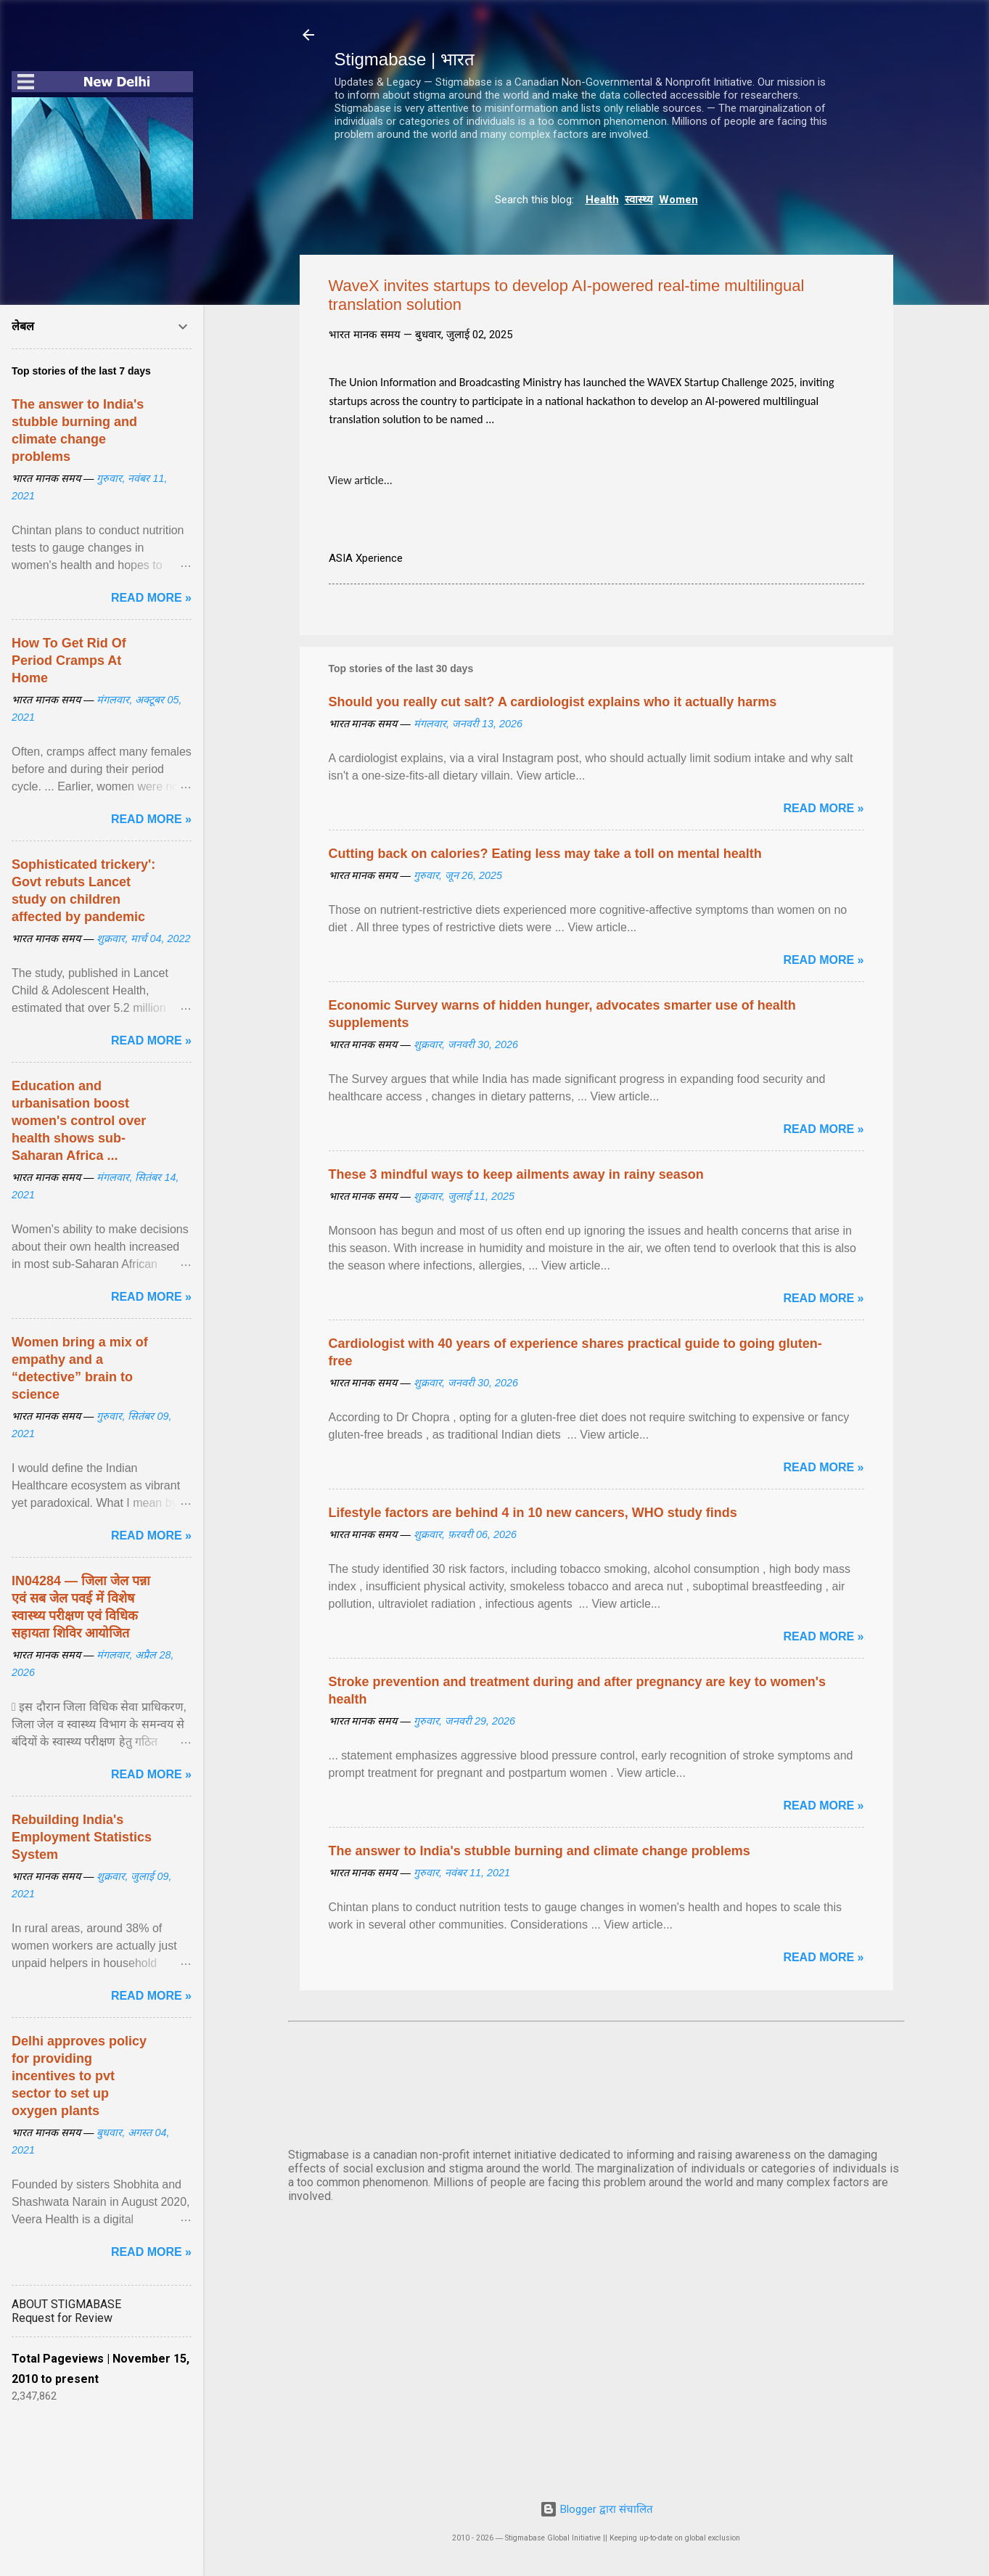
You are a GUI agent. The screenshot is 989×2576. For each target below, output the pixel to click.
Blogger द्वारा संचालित (596, 2509)
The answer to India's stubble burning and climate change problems (539, 1851)
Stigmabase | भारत (405, 59)
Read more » (823, 808)
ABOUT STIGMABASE (66, 2304)
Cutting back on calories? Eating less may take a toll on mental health (545, 853)
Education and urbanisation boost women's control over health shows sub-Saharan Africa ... (79, 1121)
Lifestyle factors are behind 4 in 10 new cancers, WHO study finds (533, 1512)
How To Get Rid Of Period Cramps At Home (69, 660)
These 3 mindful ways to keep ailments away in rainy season (516, 1174)
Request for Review (62, 2318)
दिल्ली (596, 2081)
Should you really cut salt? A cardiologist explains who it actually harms (553, 702)
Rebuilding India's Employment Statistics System (82, 1837)
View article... (361, 480)
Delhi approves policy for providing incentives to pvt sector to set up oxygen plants (79, 2076)
